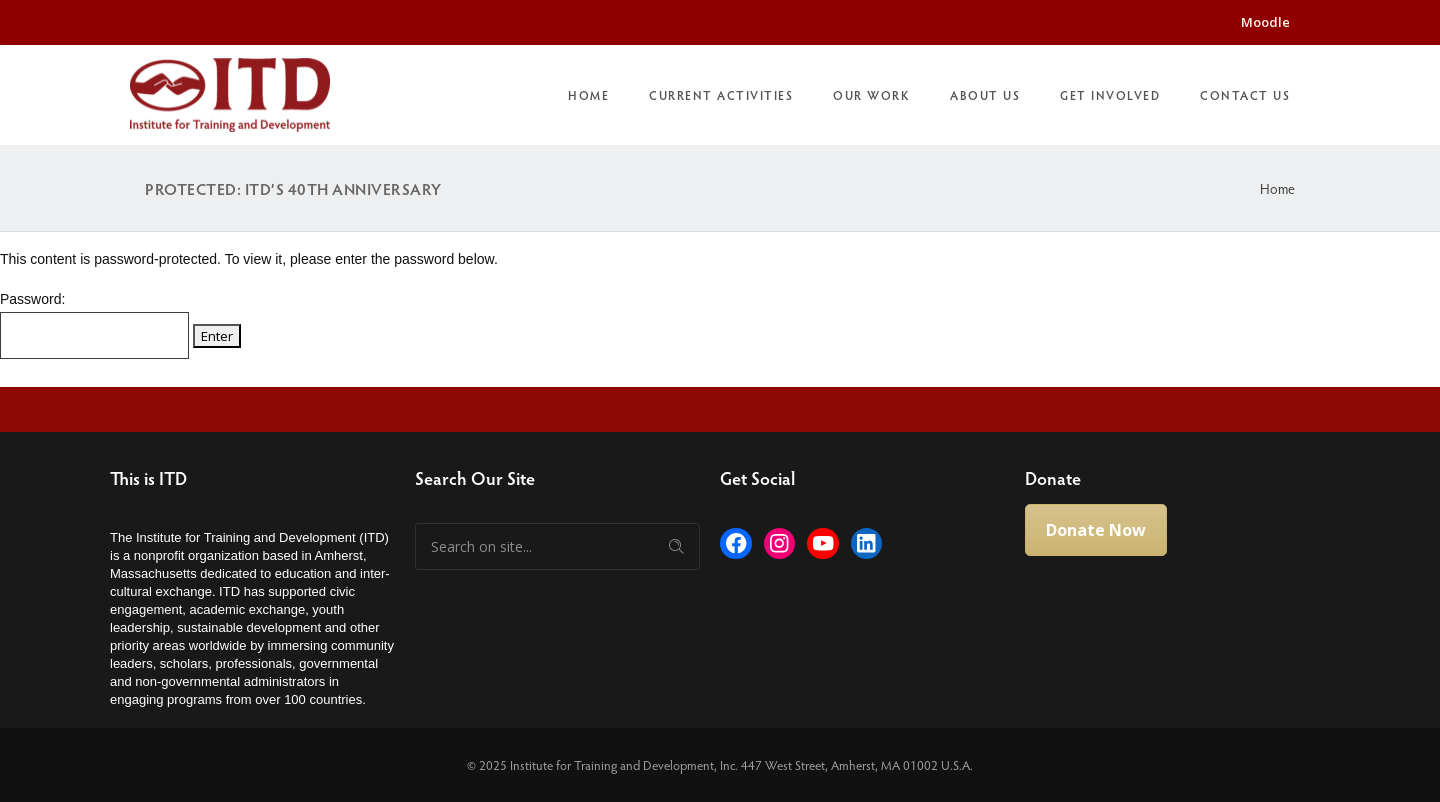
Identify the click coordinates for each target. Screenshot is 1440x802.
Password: (94, 325)
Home (588, 95)
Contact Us (1245, 95)
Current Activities (721, 95)
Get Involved (1110, 95)
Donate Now (1096, 530)
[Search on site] (557, 546)
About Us (985, 95)
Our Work (871, 95)
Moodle (1265, 22)
